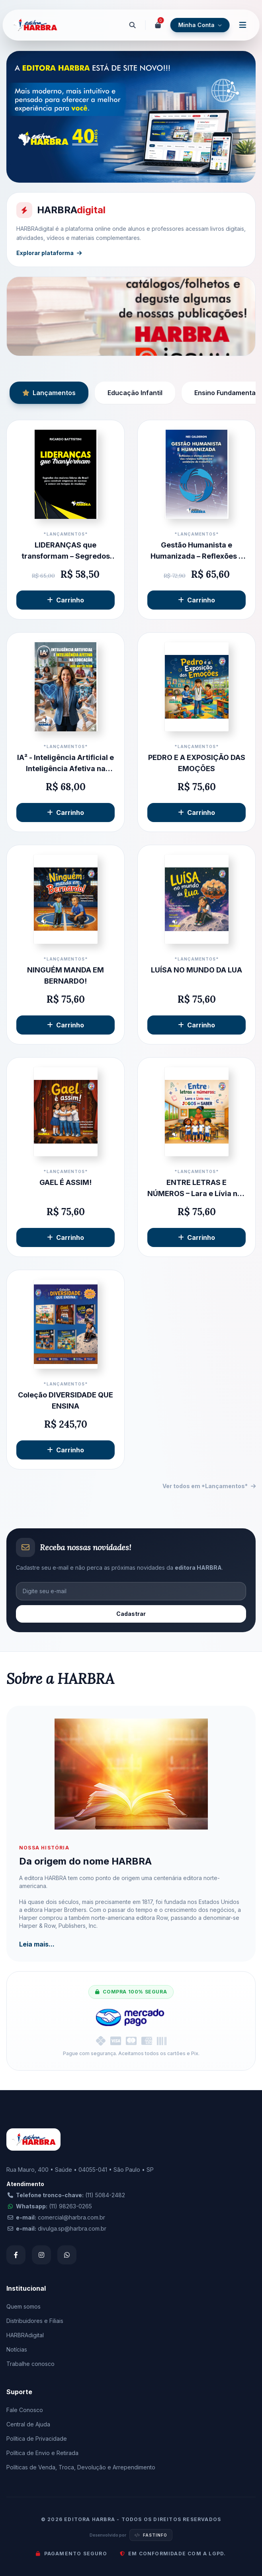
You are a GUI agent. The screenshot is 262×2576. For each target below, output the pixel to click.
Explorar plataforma (49, 252)
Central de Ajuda (28, 2424)
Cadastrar (131, 1613)
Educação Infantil (135, 393)
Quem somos (23, 2306)
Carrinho (65, 600)
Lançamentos (49, 393)
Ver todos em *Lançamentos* (209, 1486)
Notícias (16, 2349)
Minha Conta (199, 24)
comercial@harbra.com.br (71, 2217)
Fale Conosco (24, 2409)
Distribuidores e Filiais (34, 2320)
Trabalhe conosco (30, 2363)
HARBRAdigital (25, 2335)
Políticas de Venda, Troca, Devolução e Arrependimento (80, 2467)
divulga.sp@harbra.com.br (72, 2228)
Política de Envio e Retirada (42, 2452)
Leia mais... (37, 1944)
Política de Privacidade (36, 2438)
